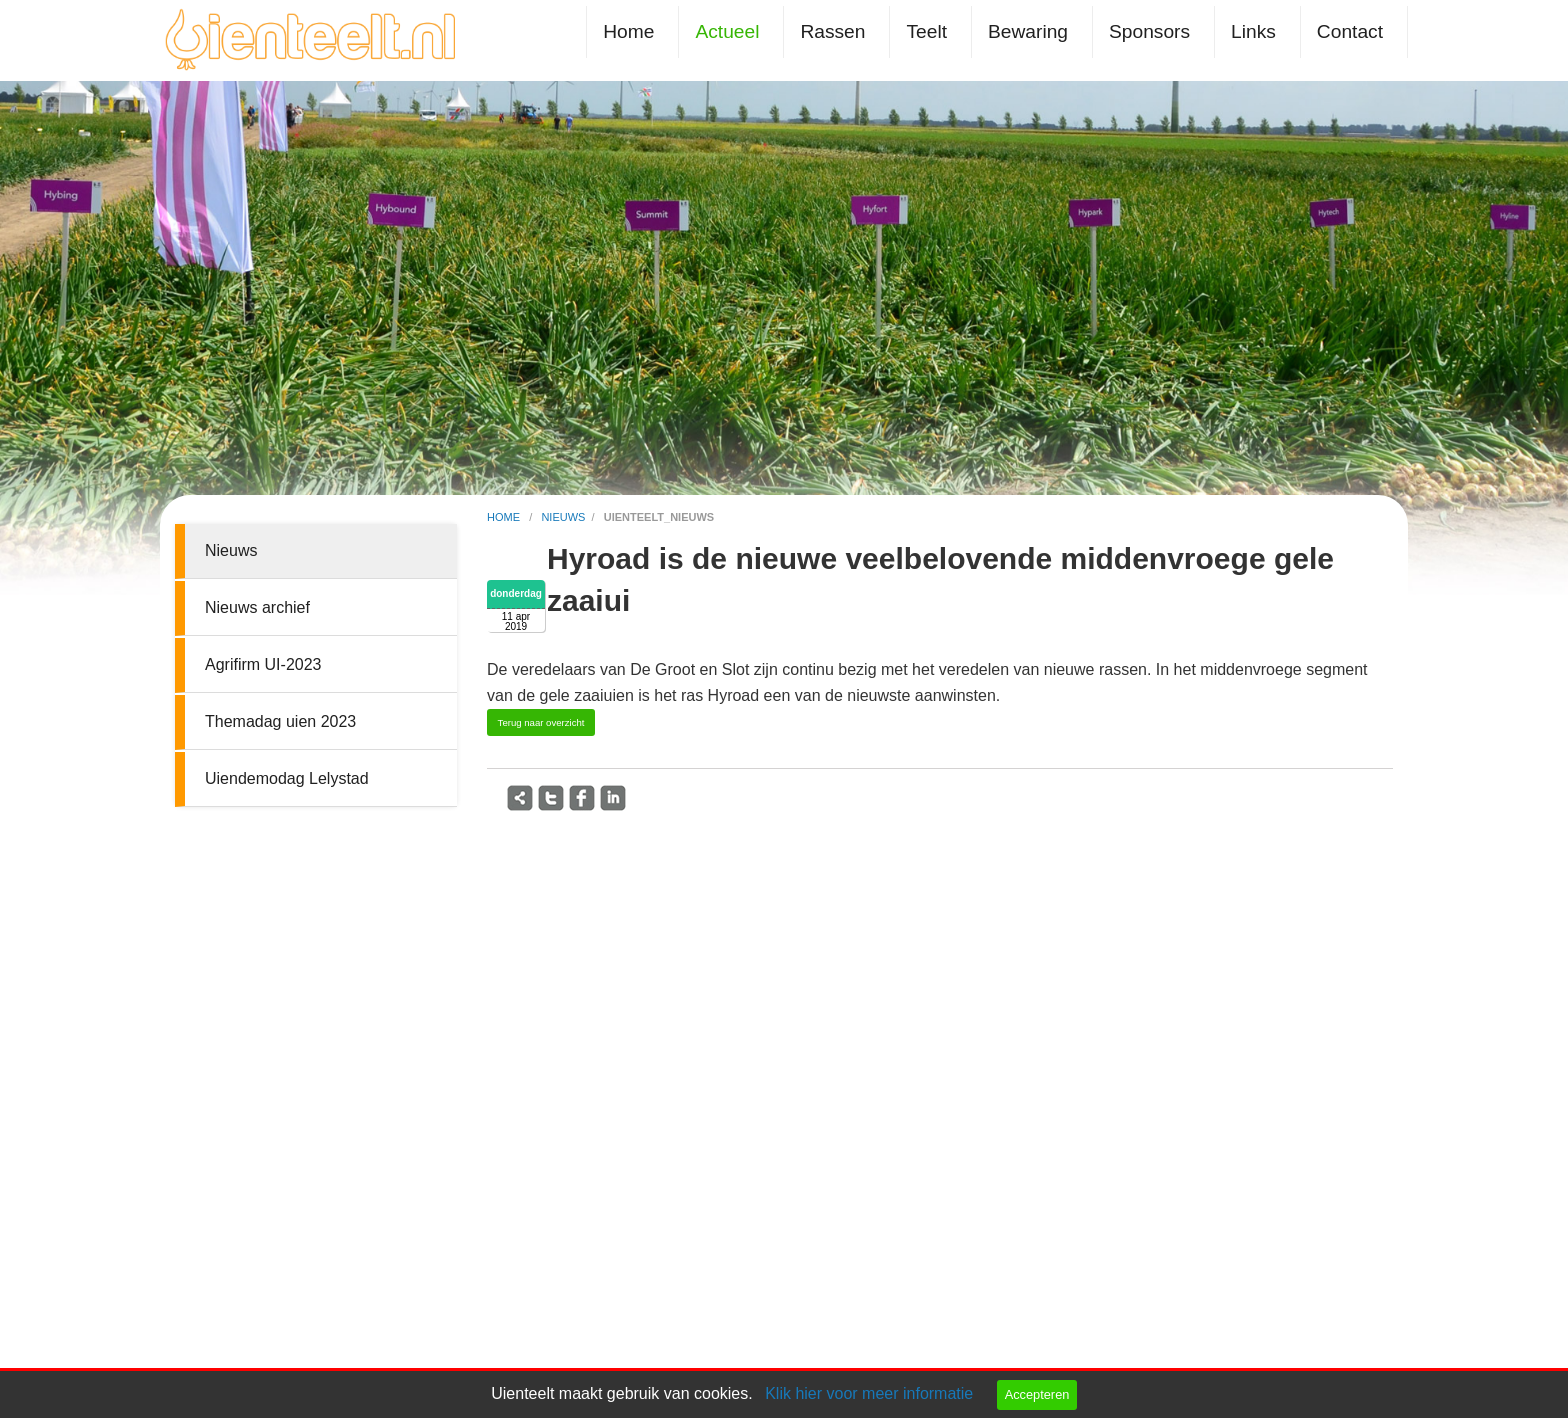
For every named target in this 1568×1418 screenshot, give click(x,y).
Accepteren (1037, 1394)
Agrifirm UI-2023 (263, 664)
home (505, 517)
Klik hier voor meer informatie (869, 1393)
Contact (1350, 31)
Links (1253, 31)
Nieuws (231, 550)
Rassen (832, 31)
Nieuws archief (257, 607)
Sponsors (1149, 31)
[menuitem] (632, 31)
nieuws (563, 517)
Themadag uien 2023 (280, 721)
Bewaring (1028, 31)
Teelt (926, 31)
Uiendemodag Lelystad (287, 778)
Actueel (727, 31)
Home (628, 31)
